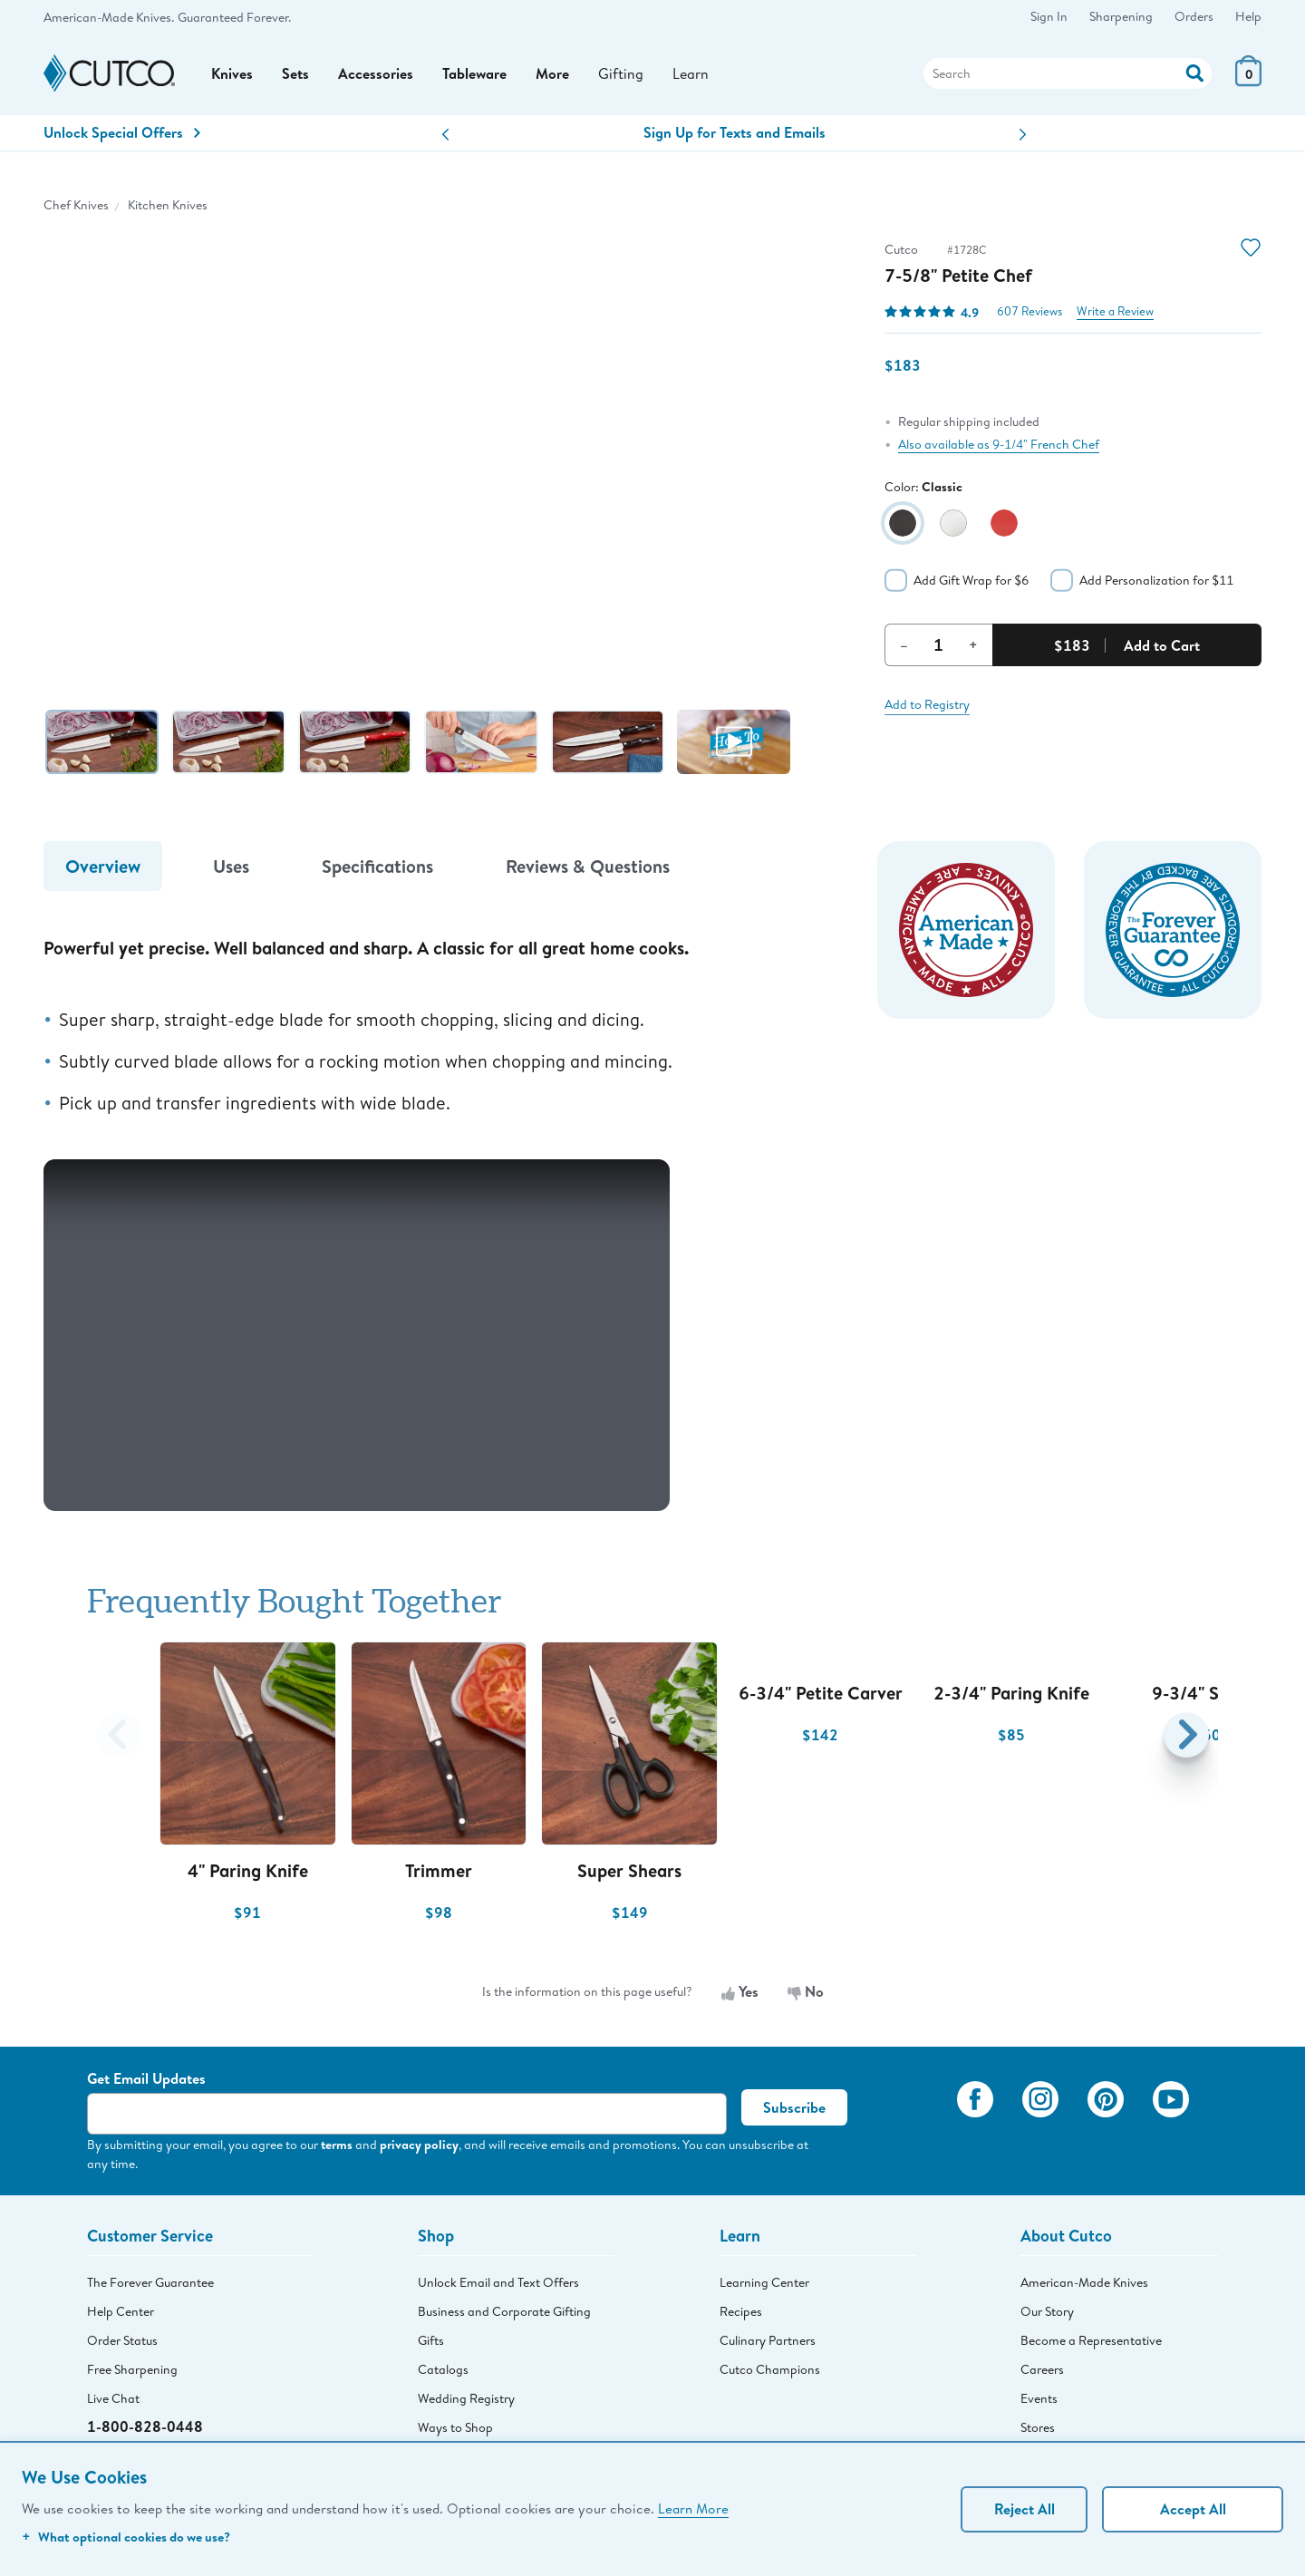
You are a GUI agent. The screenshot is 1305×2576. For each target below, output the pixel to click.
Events (1039, 2398)
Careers (1042, 2369)
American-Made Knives (1084, 2282)
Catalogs (443, 2369)
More (552, 73)
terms (337, 2144)
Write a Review (1115, 311)
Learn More (693, 2508)
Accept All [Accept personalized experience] (1193, 2509)
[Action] (1195, 71)
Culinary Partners (768, 2340)
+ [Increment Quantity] (973, 644)
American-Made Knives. (109, 17)
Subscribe (794, 2107)
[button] (445, 134)
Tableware (474, 73)
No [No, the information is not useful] (806, 1991)
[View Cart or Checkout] (1248, 81)
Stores (1037, 2427)
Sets (295, 73)
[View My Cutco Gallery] (916, 2125)
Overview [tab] (102, 866)
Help (1248, 16)
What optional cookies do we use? (126, 2536)
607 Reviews (1029, 311)
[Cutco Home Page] (109, 74)
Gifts (431, 2340)
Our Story (1047, 2311)
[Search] (1067, 73)
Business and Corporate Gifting (504, 2311)
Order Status (122, 2340)
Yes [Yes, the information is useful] (740, 1991)
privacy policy (419, 2144)
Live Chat (113, 2398)
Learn (690, 72)
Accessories (375, 73)
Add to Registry (927, 704)
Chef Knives (76, 205)
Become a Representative (1091, 2340)
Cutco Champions (770, 2369)
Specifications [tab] (377, 866)
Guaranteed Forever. (234, 17)
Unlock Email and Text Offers (498, 2282)
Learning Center (764, 2282)
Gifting (620, 72)
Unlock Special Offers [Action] (122, 132)
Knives (232, 73)
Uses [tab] (231, 866)
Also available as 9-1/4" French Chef (998, 444)
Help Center (120, 2311)
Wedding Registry (466, 2398)
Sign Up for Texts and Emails (734, 132)
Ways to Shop (455, 2427)
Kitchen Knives (168, 205)
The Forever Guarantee (150, 2282)
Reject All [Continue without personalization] (1024, 2509)
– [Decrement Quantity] (904, 644)
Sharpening (1121, 16)
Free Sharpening (132, 2369)
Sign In (1049, 16)
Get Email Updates (146, 2078)
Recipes (741, 2311)
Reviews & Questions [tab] (588, 866)
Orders (1193, 16)
